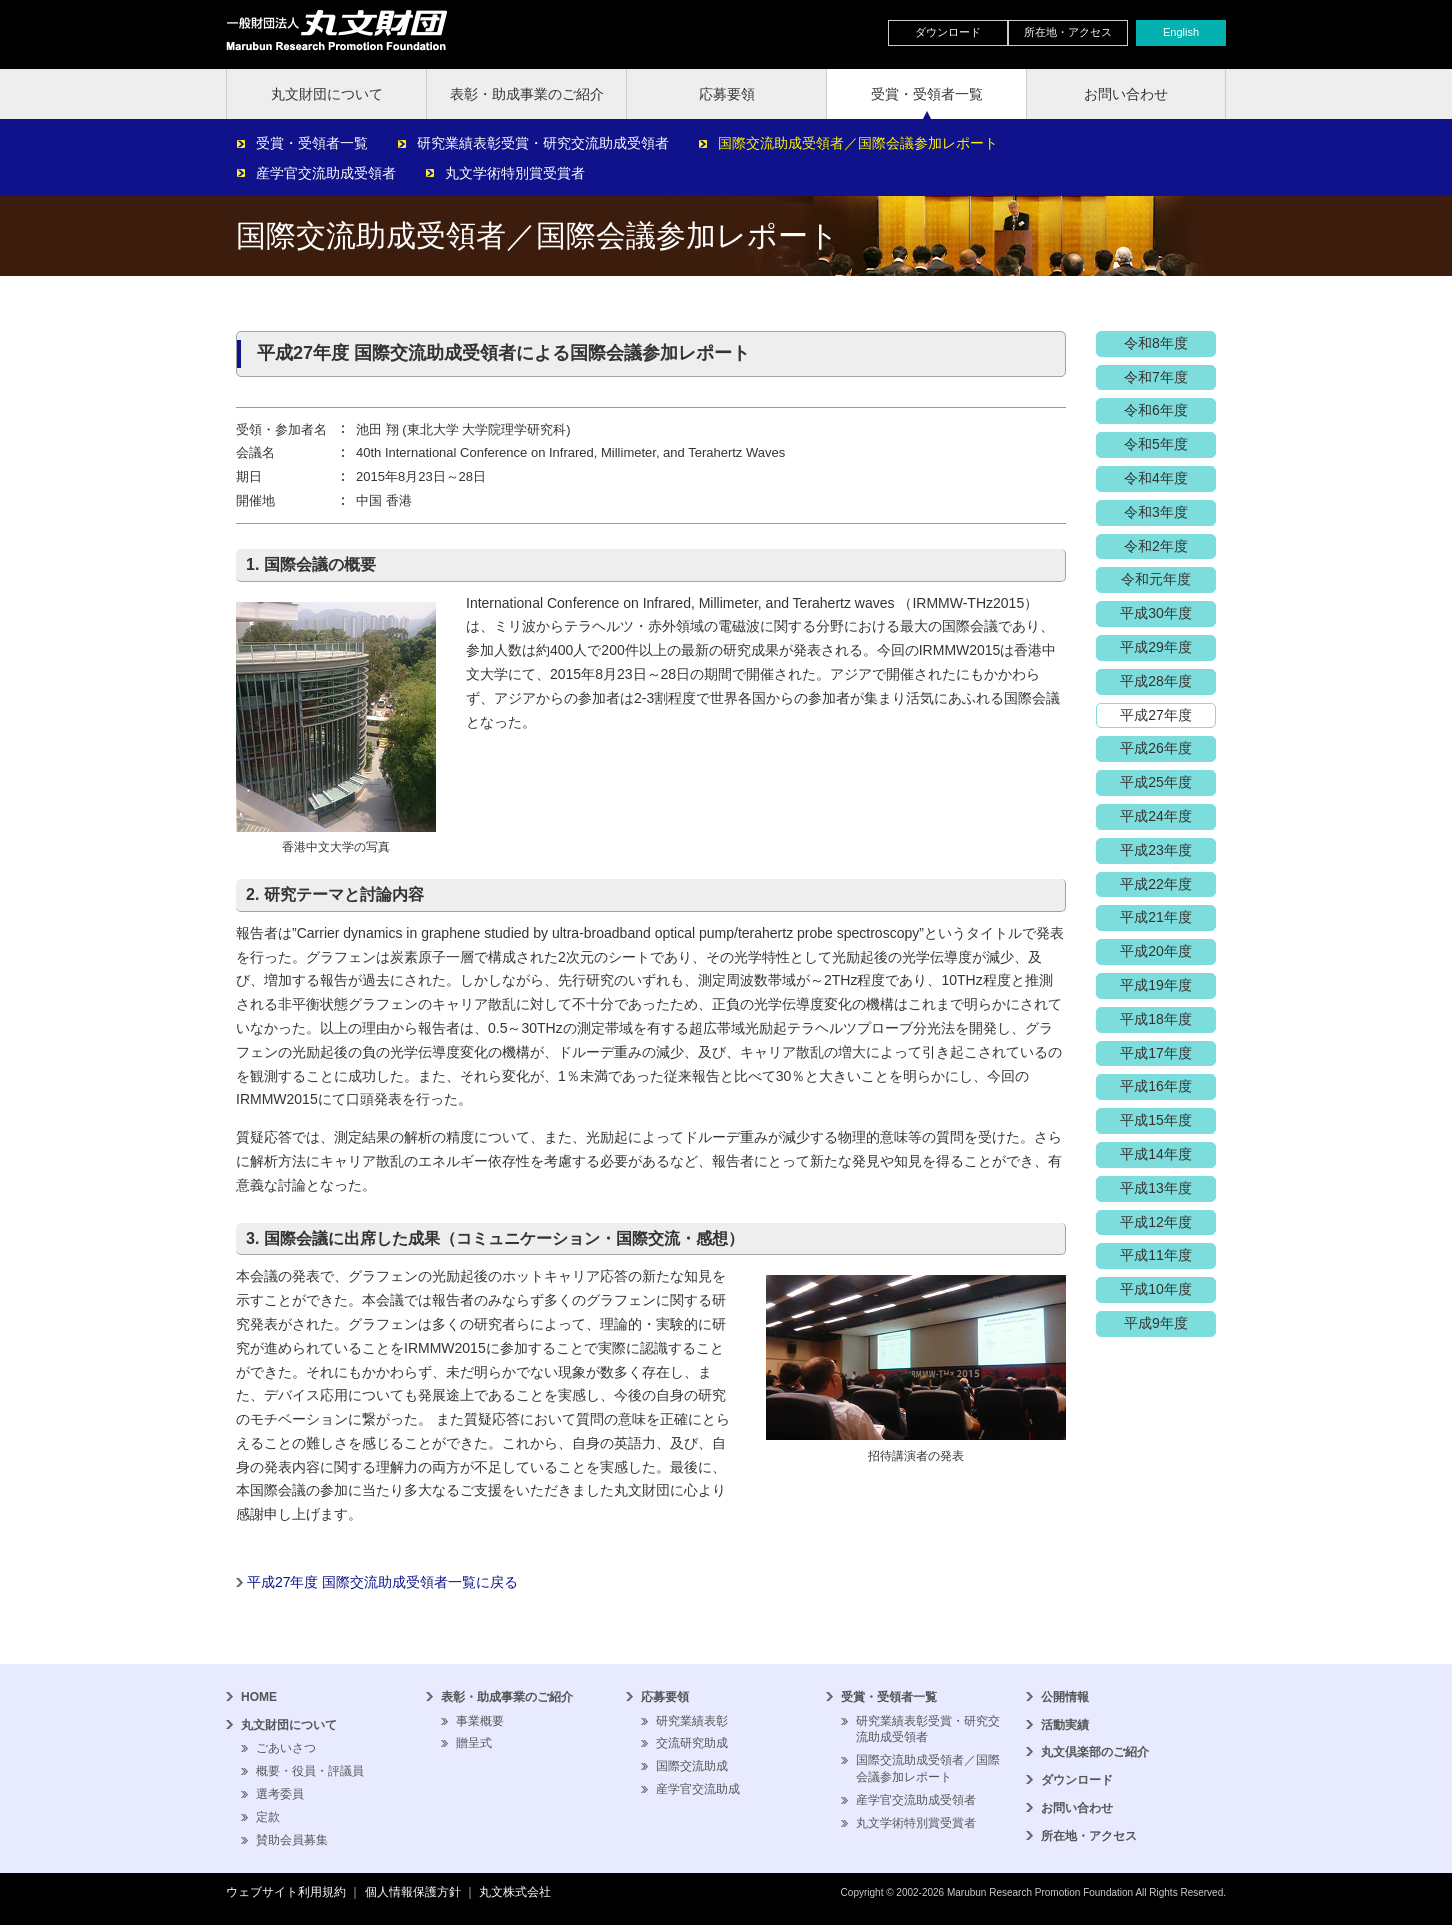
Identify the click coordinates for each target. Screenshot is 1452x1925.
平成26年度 (1156, 748)
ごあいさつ (286, 1748)
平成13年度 (1156, 1188)
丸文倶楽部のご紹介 (1095, 1752)
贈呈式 (474, 1743)
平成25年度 (1156, 782)
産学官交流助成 (698, 1789)
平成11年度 (1156, 1255)
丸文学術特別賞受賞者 (515, 173)
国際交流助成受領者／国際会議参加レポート (858, 143)
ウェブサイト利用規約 (286, 1892)
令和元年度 (1156, 579)
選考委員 (280, 1794)
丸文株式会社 (515, 1892)
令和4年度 (1156, 478)
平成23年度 (1156, 850)
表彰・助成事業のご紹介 (527, 94)
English (1181, 32)
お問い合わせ (1126, 94)
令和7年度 (1156, 377)
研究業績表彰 (692, 1721)
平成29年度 (1156, 647)
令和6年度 (1156, 410)
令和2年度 (1156, 546)
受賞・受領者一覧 (927, 94)
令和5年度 (1156, 444)
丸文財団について (327, 94)
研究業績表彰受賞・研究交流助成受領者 (543, 143)
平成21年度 (1156, 917)
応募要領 (727, 94)
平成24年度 (1156, 816)
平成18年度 (1156, 1019)
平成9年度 (1156, 1323)
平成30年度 (1156, 613)
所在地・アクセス (1068, 32)
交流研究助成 (692, 1743)
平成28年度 (1156, 681)
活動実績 (1065, 1725)
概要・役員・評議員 (310, 1771)
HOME (259, 1697)
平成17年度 (1156, 1053)
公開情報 (1065, 1697)
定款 (268, 1817)
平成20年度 (1156, 951)
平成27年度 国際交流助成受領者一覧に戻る (382, 1582)
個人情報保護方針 (413, 1892)
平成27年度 (1156, 715)
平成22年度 (1156, 884)
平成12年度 (1156, 1222)
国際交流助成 (692, 1766)
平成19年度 (1156, 985)
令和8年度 (1156, 343)
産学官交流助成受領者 (326, 173)
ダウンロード (948, 32)
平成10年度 (1156, 1289)
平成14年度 (1156, 1154)
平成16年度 (1156, 1086)
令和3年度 (1156, 512)
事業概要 (480, 1721)
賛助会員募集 (292, 1840)
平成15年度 (1156, 1120)
